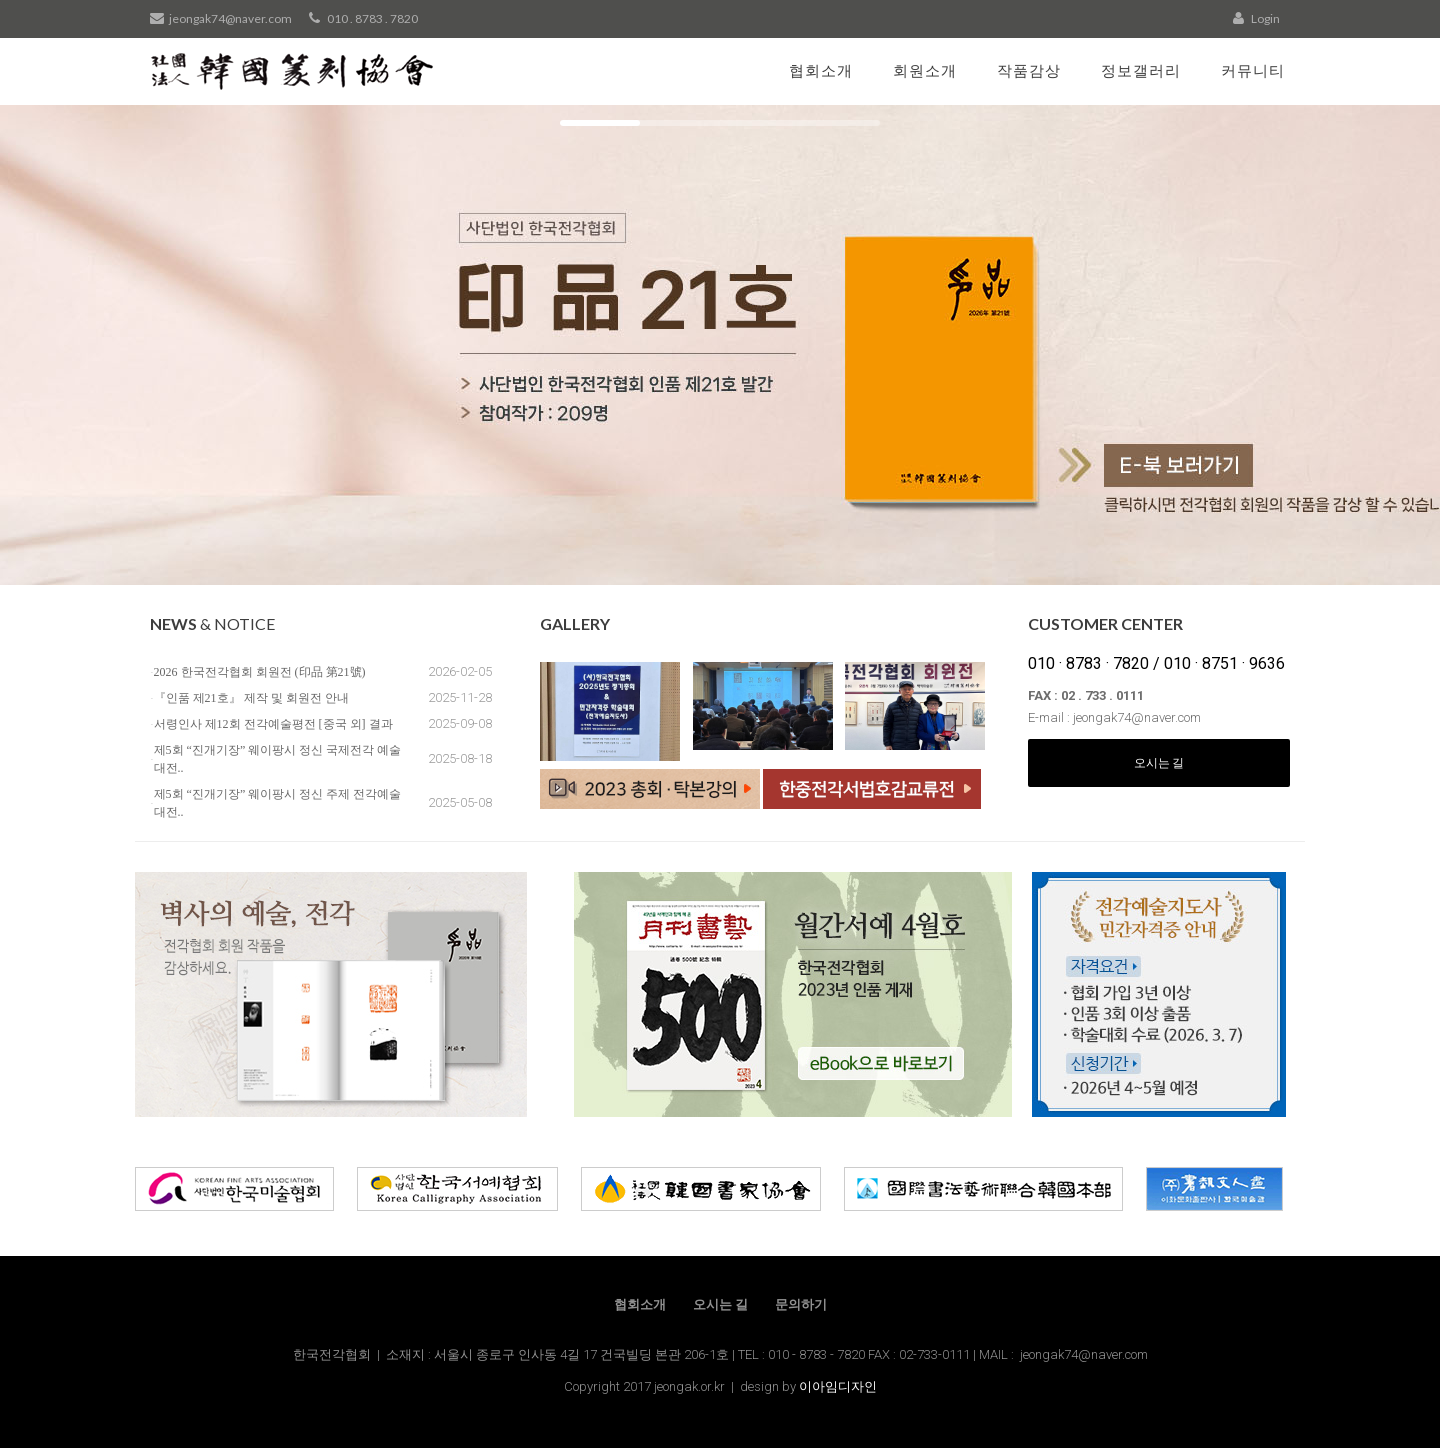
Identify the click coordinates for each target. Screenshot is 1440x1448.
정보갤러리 (1141, 70)
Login (1256, 18)
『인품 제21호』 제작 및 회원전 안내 (251, 698)
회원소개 (925, 70)
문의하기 (801, 1304)
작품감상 (1029, 70)
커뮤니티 (1253, 70)
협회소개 (821, 70)
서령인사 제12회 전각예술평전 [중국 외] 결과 (273, 724)
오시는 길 (1159, 762)
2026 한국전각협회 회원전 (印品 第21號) (260, 672)
